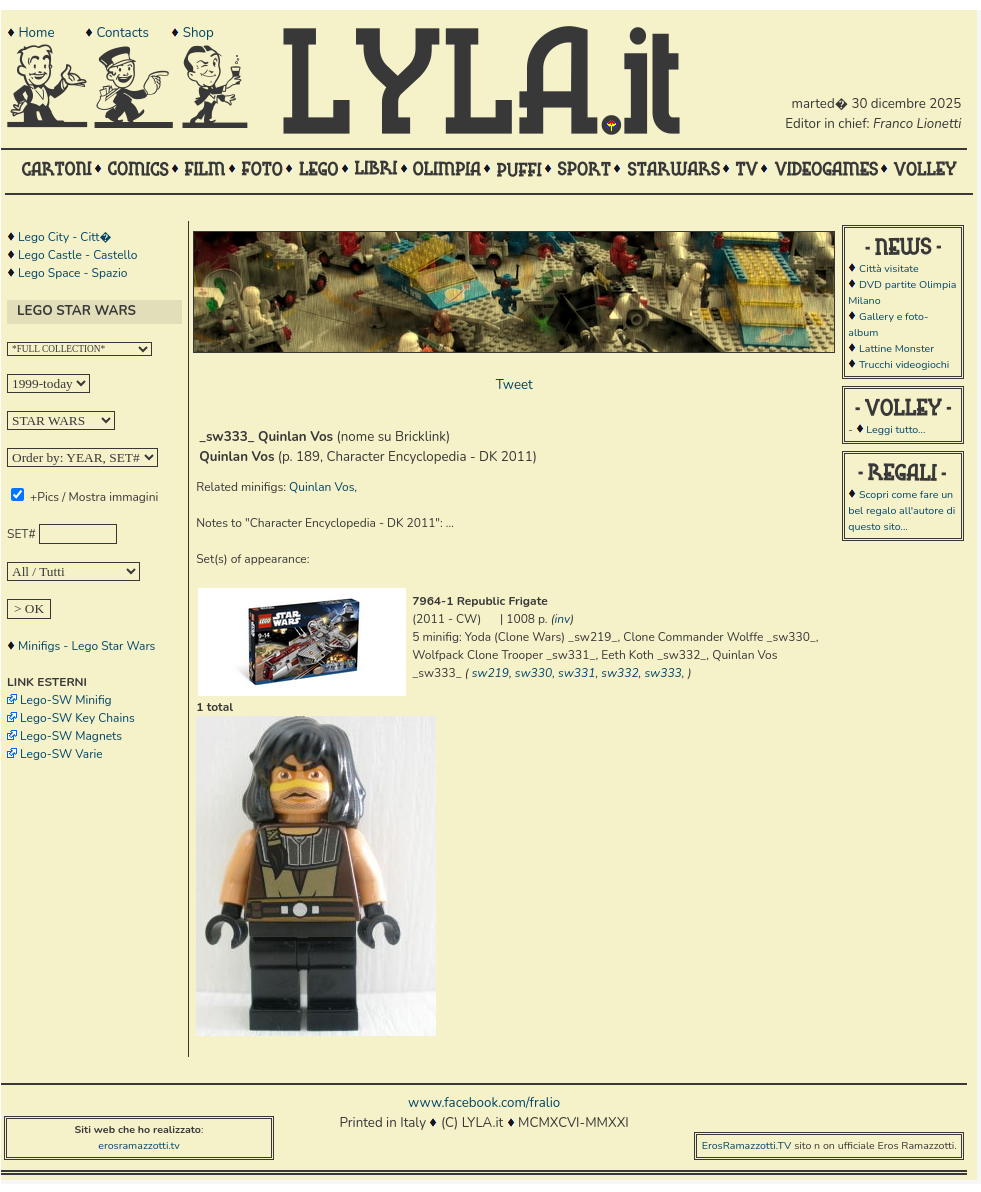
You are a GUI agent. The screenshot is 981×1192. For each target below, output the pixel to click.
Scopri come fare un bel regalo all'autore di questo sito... (901, 510)
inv (563, 619)
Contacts (122, 33)
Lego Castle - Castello (77, 255)
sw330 (533, 673)
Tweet (514, 385)
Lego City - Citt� (64, 237)
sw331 (576, 673)
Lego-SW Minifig (66, 700)
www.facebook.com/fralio (484, 1103)
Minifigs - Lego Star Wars (86, 646)
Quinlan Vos (321, 487)
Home (36, 33)
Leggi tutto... (895, 429)
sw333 (662, 673)
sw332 (619, 673)
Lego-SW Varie (61, 754)
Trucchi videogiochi (904, 364)
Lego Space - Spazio (72, 273)
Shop (198, 33)
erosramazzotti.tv (139, 1145)
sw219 (490, 673)
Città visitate (889, 268)
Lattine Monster (896, 348)
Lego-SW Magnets (71, 736)
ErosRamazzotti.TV (747, 1145)
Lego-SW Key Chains (77, 718)
